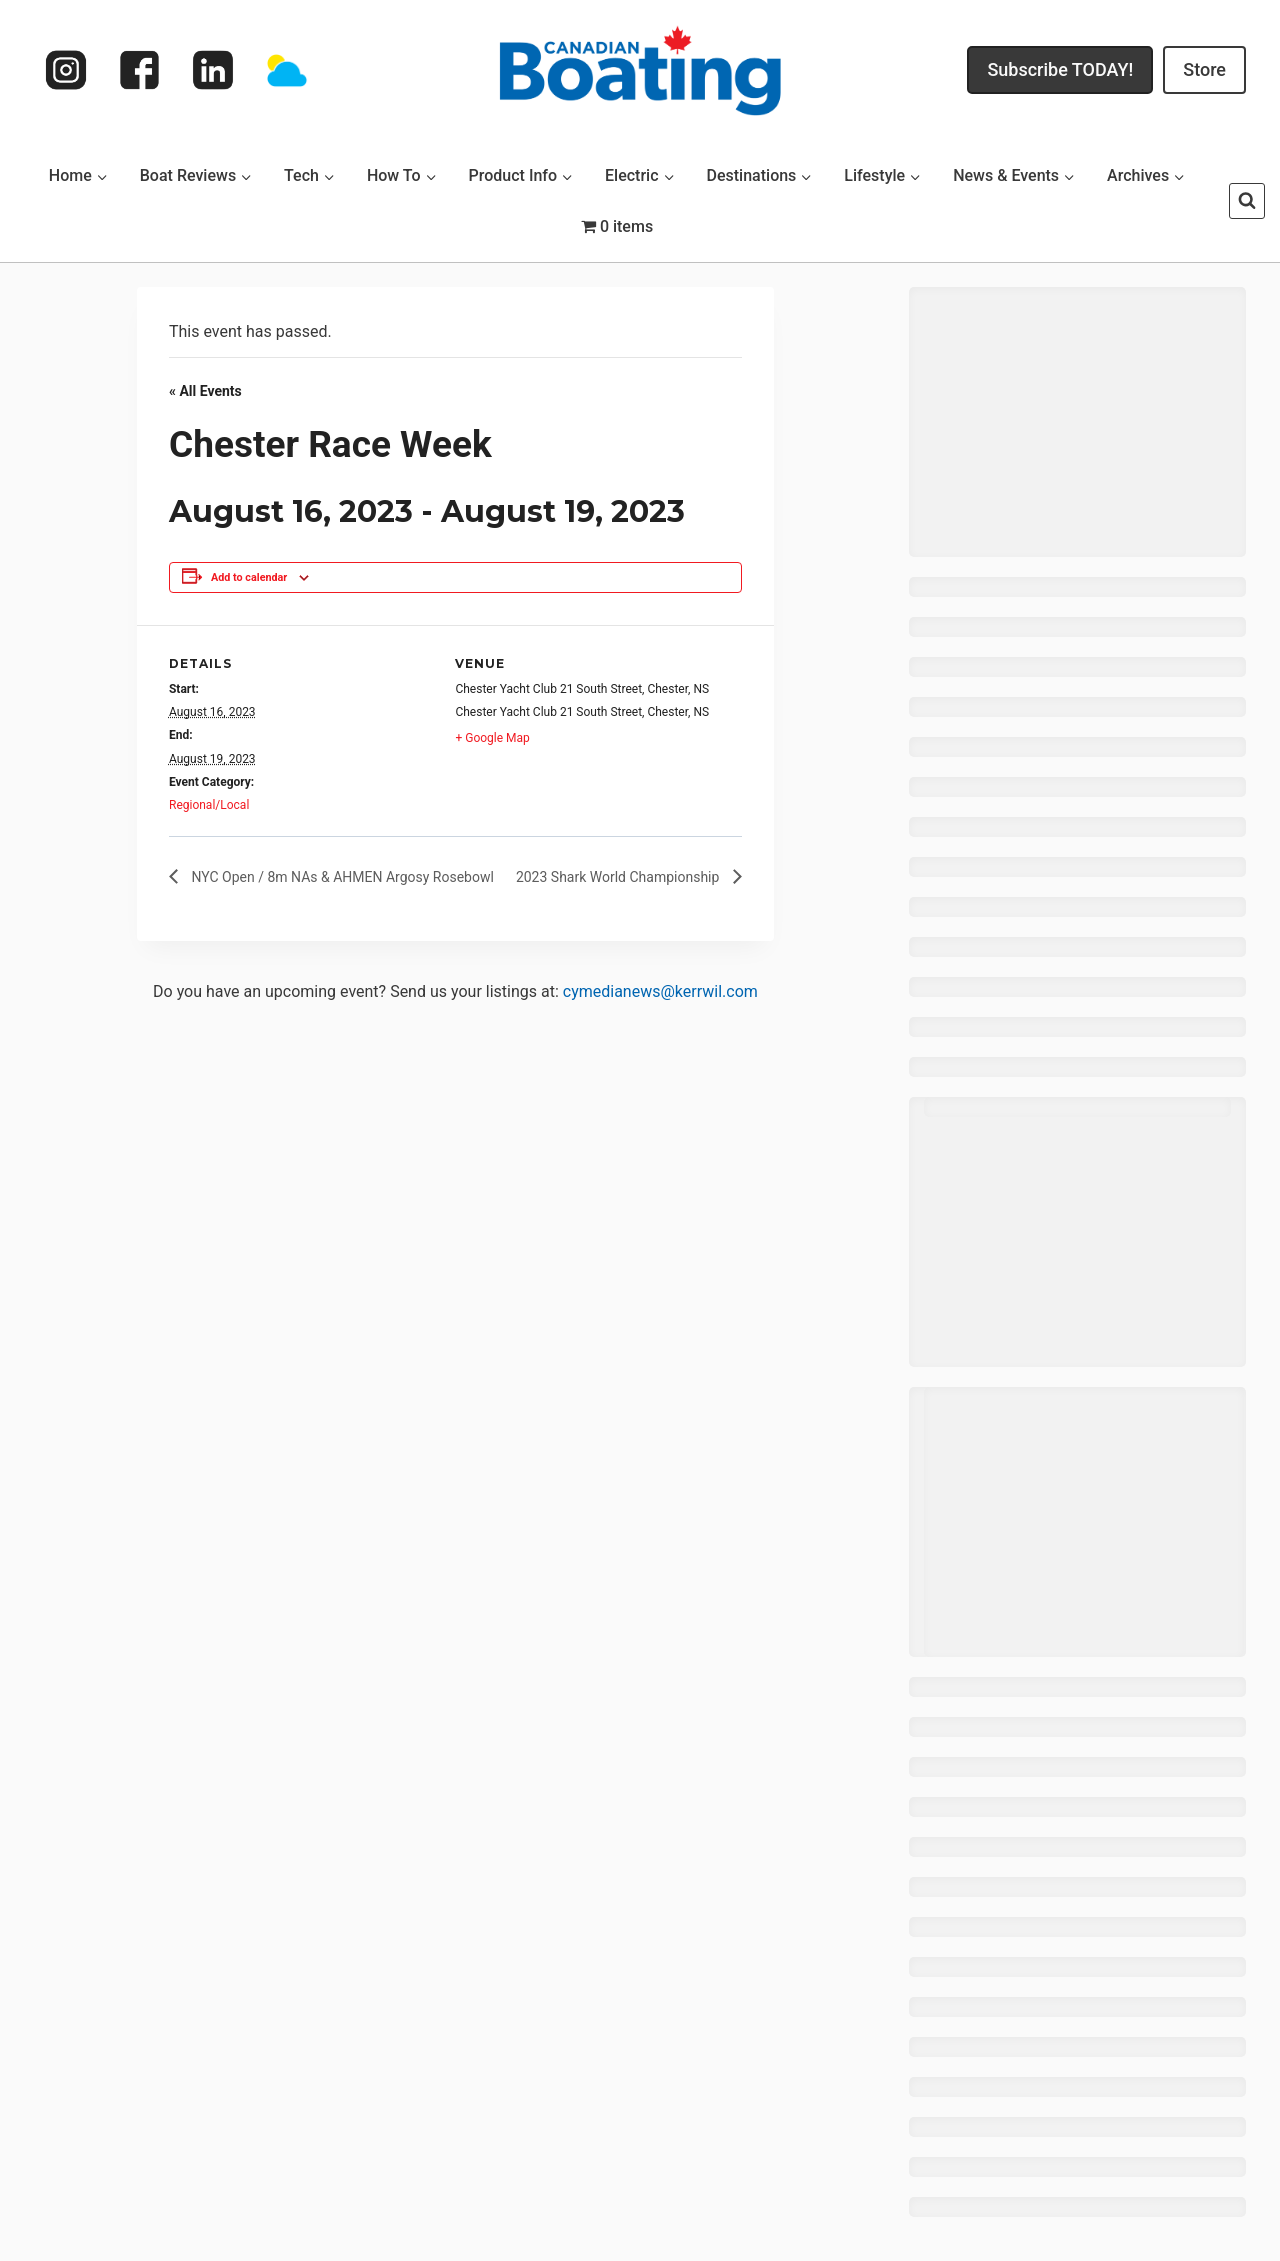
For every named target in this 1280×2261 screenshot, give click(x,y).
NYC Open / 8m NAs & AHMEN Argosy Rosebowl (341, 877)
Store (1204, 69)
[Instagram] (66, 70)
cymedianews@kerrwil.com (660, 991)
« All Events (205, 391)
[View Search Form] (1247, 201)
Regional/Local (209, 805)
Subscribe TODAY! (1060, 69)
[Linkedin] (213, 70)
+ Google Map (492, 738)
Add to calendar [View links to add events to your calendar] (249, 577)
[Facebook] (140, 70)
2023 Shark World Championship (619, 877)
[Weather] (287, 70)
